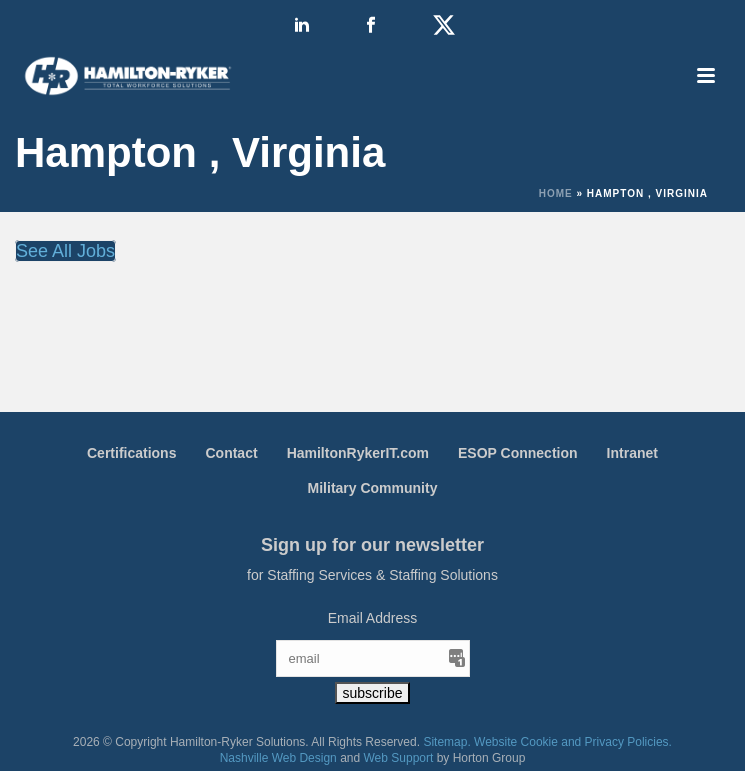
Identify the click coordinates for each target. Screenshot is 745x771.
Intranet (632, 453)
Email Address (372, 618)
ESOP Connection (518, 453)
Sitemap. (446, 742)
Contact (231, 453)
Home (556, 193)
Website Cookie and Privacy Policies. (573, 742)
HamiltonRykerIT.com (358, 453)
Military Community (373, 488)
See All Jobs (65, 251)
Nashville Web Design (278, 758)
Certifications (131, 453)
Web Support (399, 758)
